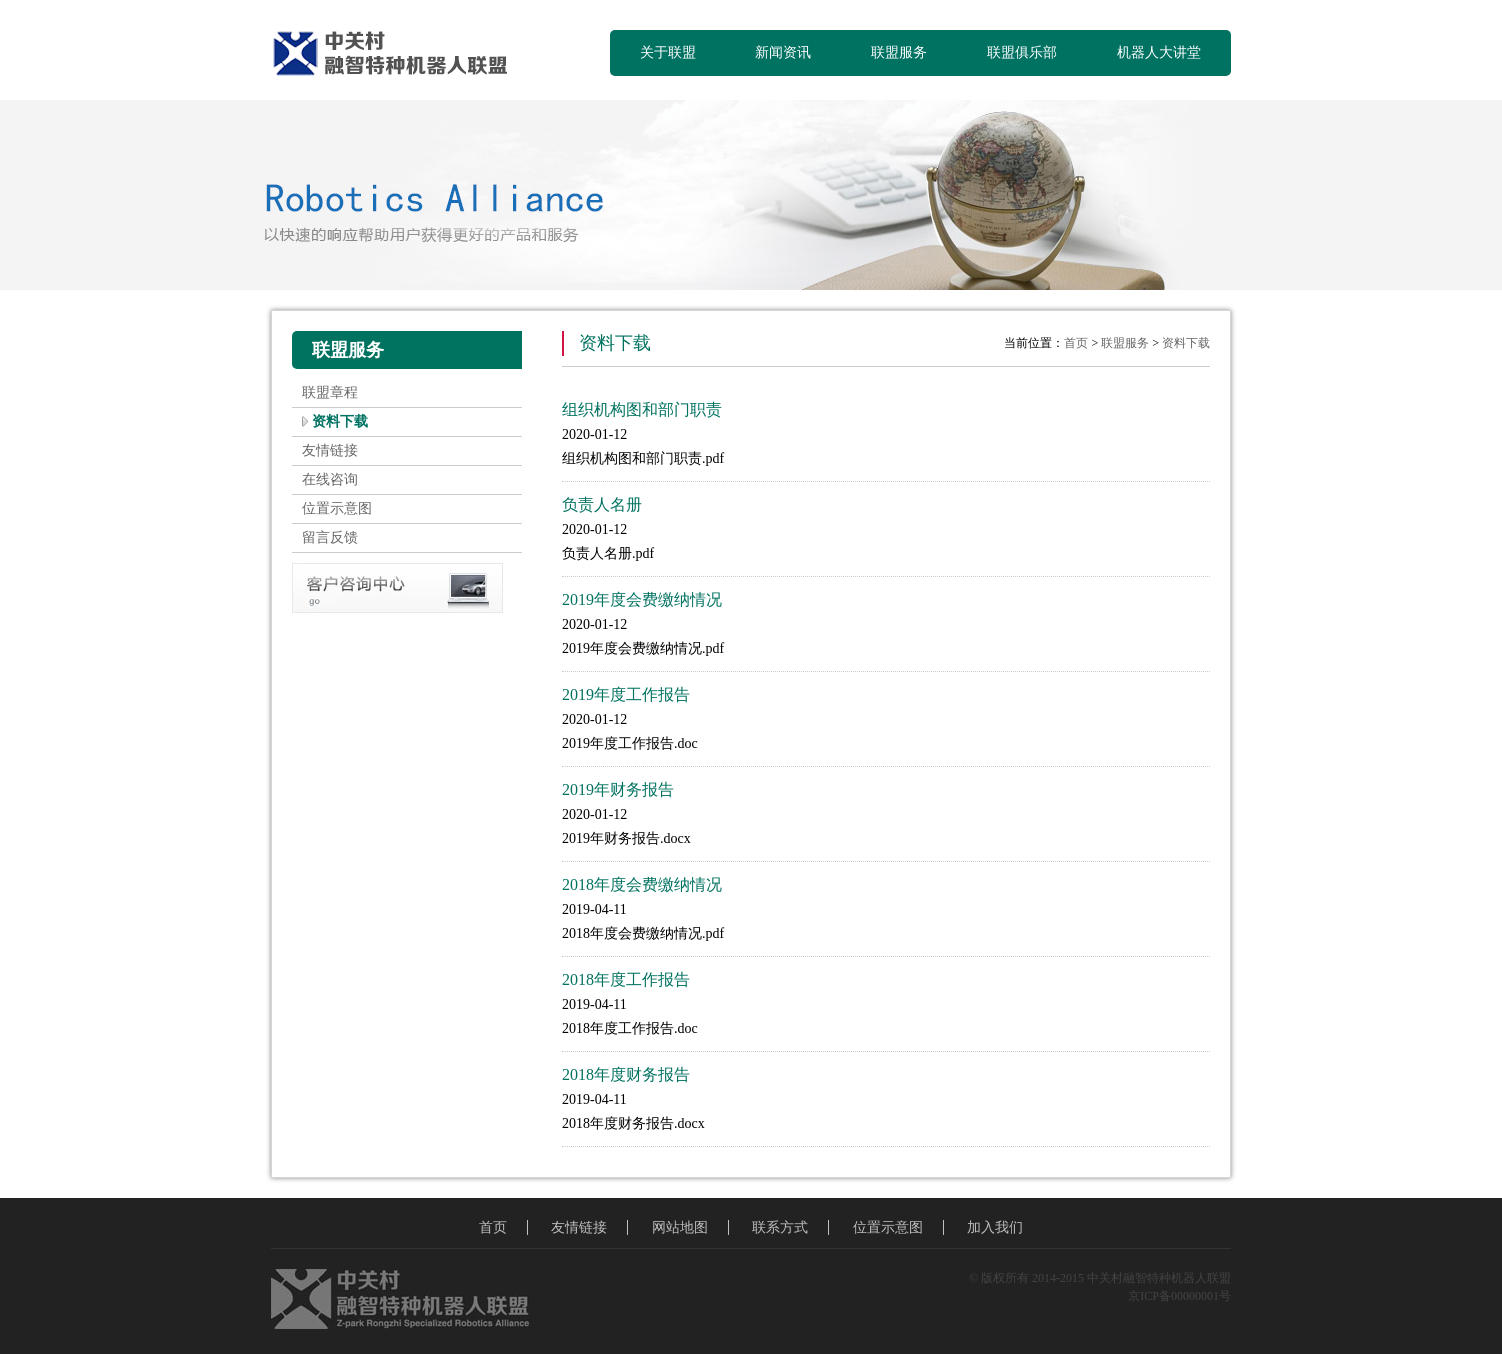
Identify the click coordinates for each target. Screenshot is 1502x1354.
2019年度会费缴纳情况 (642, 599)
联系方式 (780, 1227)
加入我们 (995, 1227)
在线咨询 (330, 479)
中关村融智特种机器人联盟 (398, 55)
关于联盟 (668, 52)
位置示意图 (337, 508)
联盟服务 (899, 52)
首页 (1076, 343)
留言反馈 (330, 537)
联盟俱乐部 (1022, 52)
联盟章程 (330, 392)
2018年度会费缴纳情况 (642, 884)
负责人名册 (602, 504)
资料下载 (340, 421)
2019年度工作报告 (626, 694)
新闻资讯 (783, 52)
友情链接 (330, 450)
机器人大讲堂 (1159, 52)
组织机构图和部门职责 (642, 409)
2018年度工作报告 (626, 979)
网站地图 (680, 1227)
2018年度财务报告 (626, 1074)
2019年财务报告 (618, 789)
